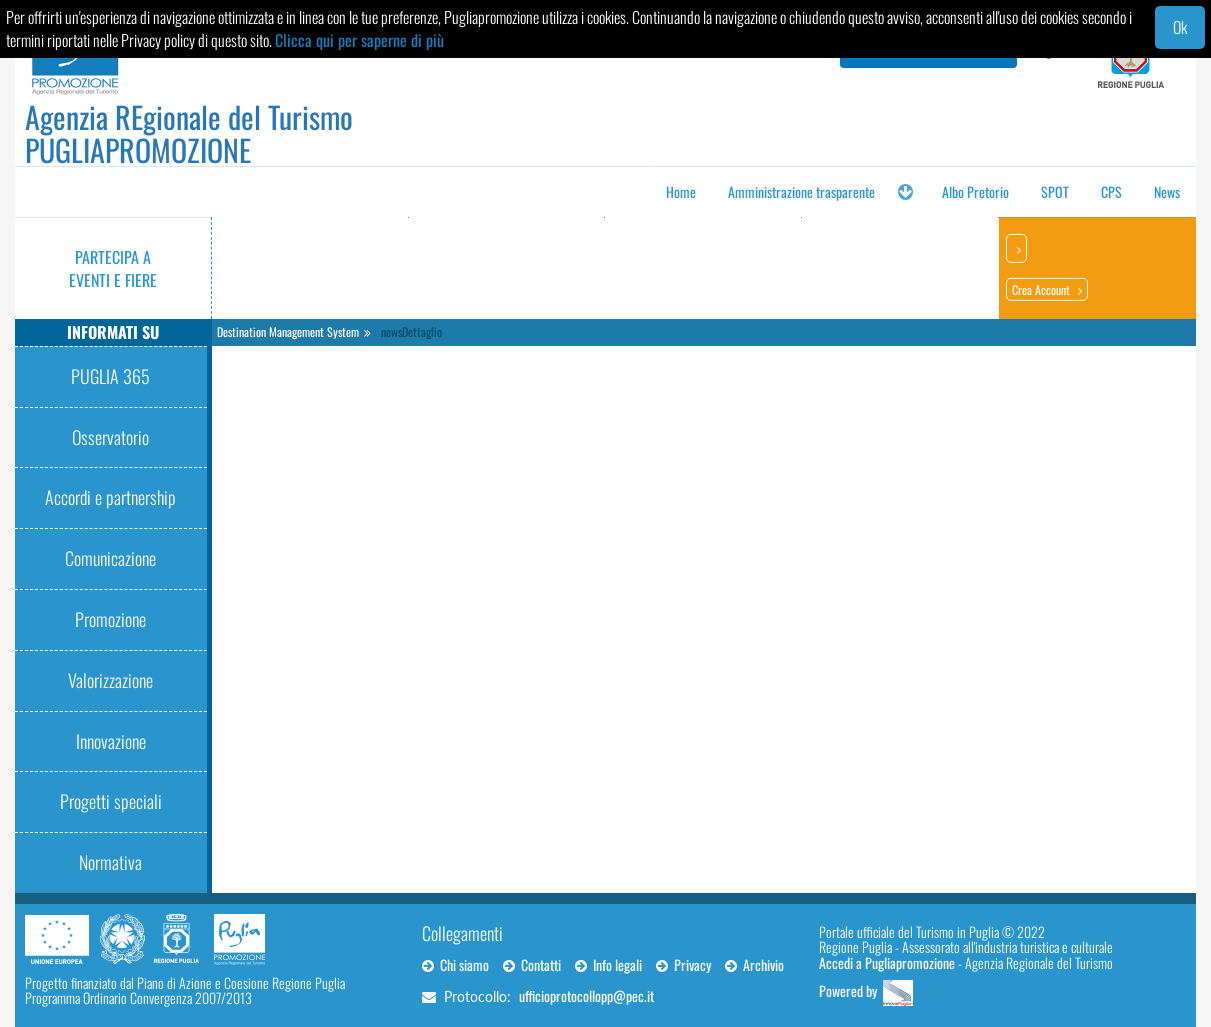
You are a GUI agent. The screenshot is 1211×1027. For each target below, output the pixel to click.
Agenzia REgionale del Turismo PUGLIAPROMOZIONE (189, 133)
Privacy (683, 964)
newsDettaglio (411, 331)
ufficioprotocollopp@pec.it (586, 995)
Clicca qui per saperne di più (359, 40)
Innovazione (111, 741)
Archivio (754, 964)
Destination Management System (288, 331)
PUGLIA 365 (110, 376)
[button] (905, 192)
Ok (1180, 27)
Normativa (110, 862)
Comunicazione (110, 558)
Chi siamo (455, 964)
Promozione (110, 619)
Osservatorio (110, 437)
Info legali (608, 964)
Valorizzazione (110, 680)
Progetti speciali (111, 801)
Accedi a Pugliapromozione (887, 962)
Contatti (532, 964)
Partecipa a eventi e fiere (113, 268)
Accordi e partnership (110, 497)
